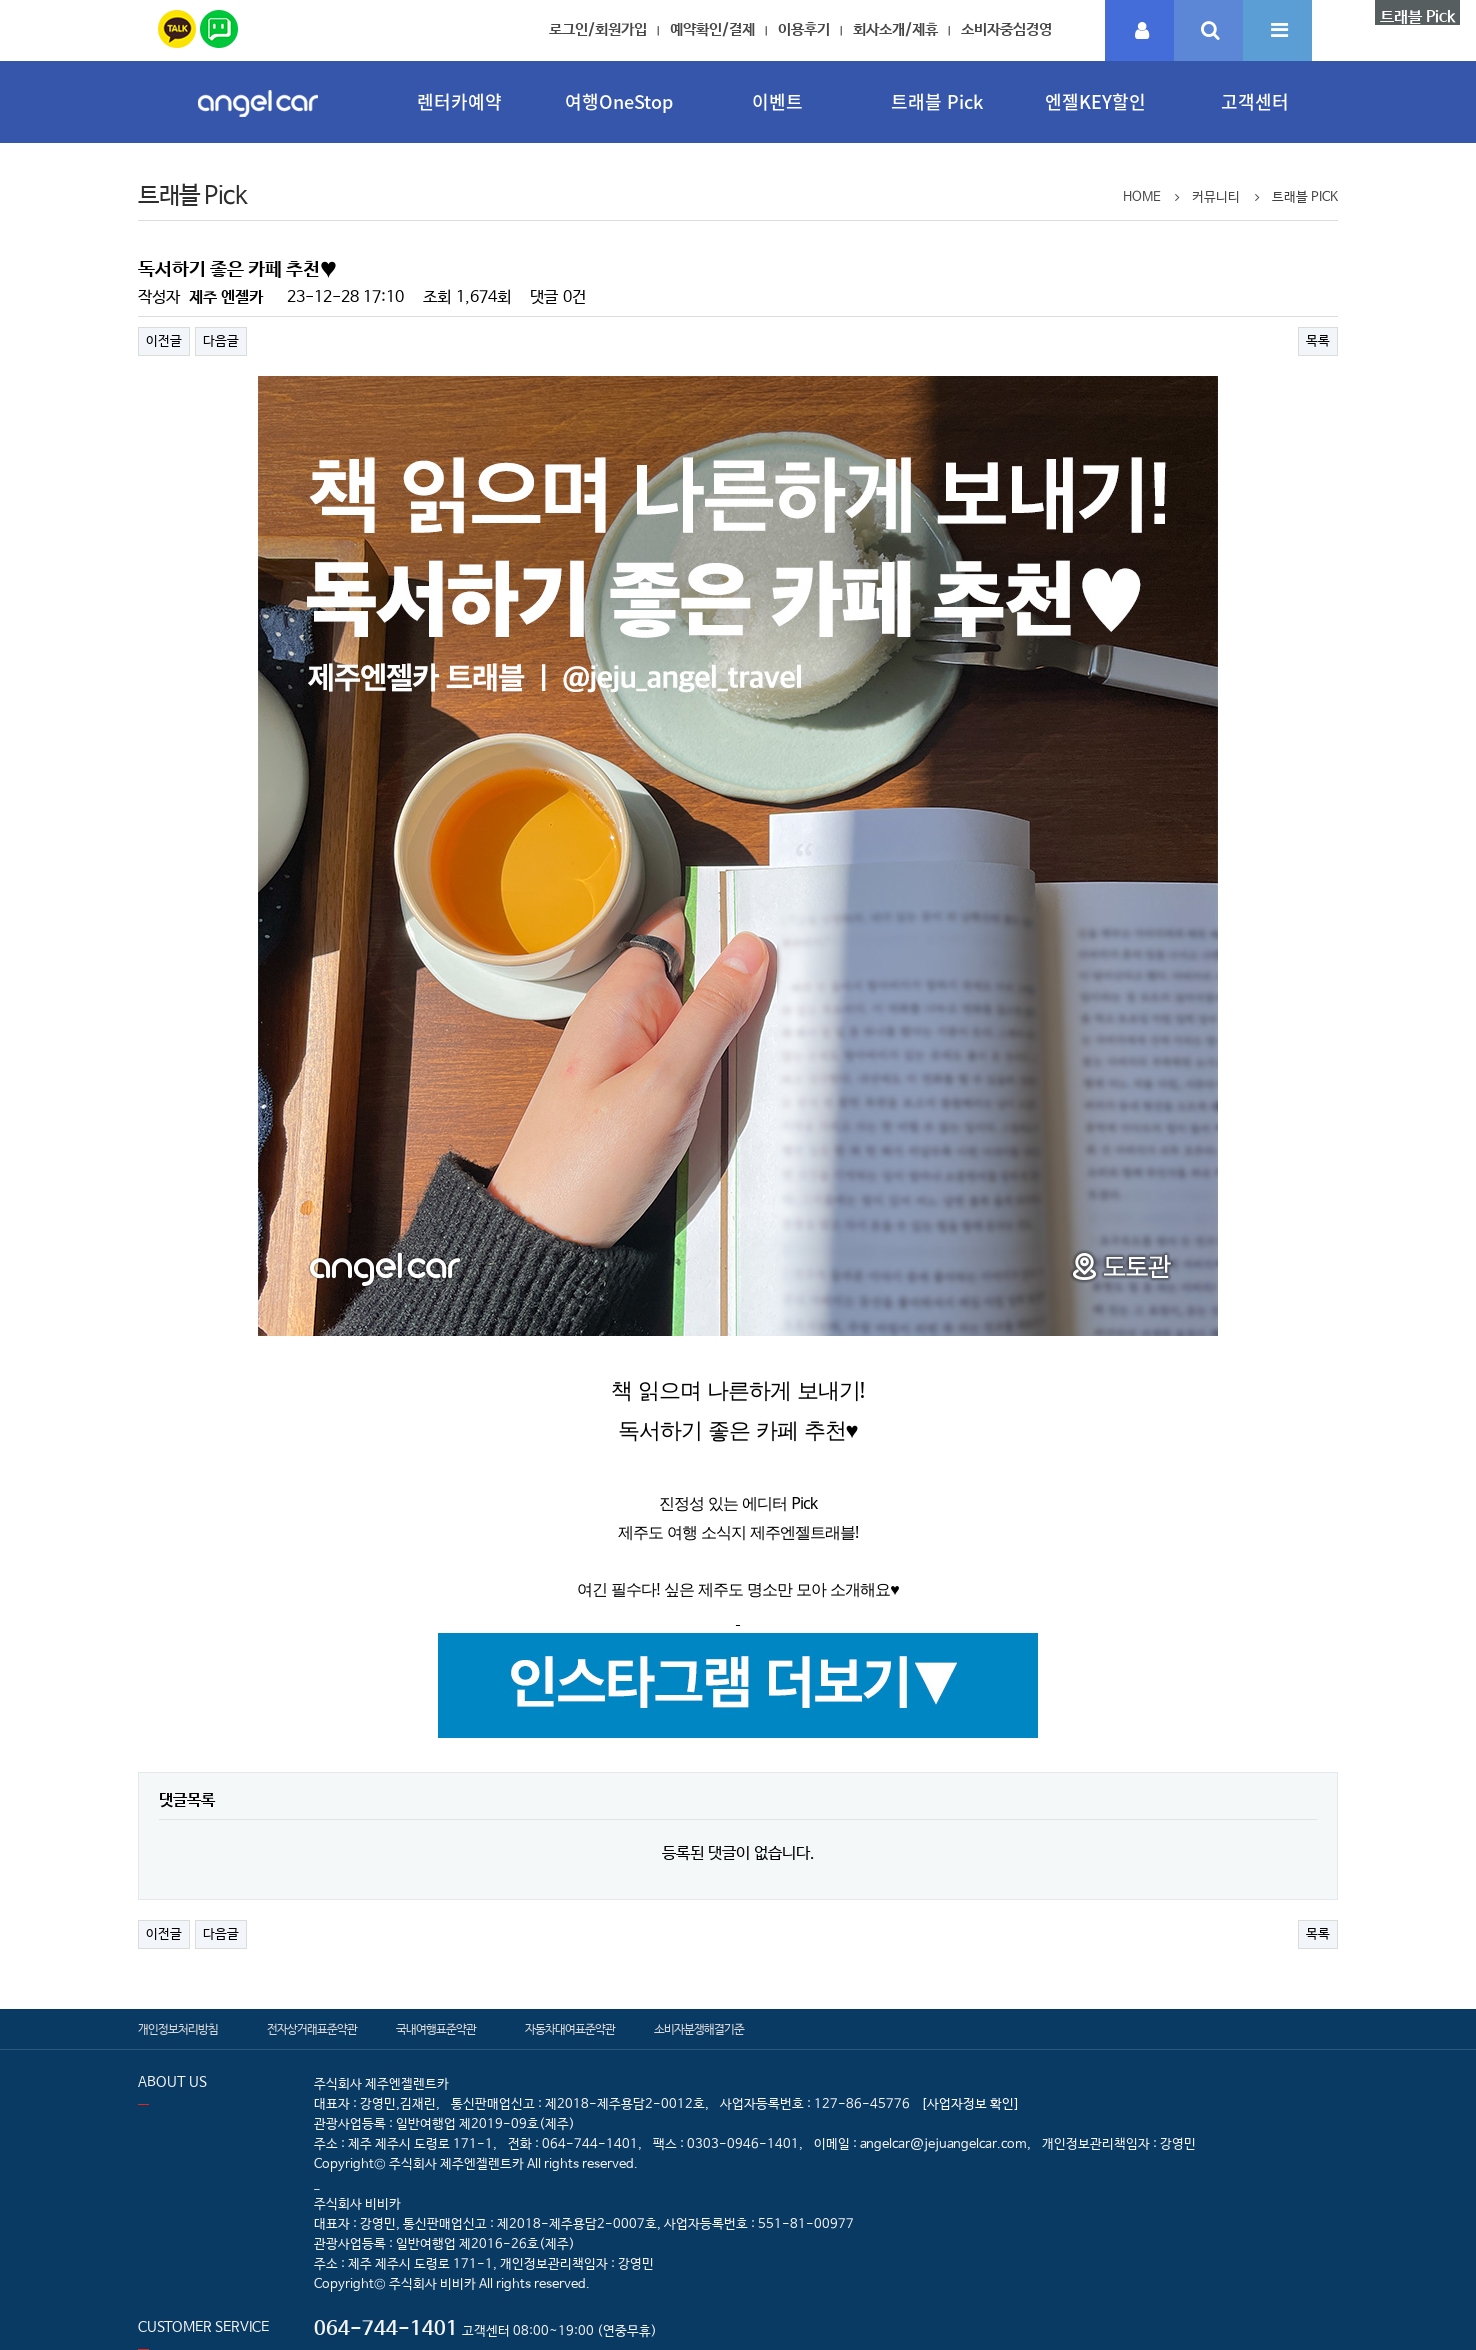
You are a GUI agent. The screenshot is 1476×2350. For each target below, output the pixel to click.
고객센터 (1255, 101)
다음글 (221, 341)
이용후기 (804, 29)
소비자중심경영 (1006, 29)
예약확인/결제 (712, 29)
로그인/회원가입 (598, 29)
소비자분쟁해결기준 (699, 2030)
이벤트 (777, 101)
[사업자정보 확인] (970, 2104)
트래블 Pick (937, 101)
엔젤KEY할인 (1095, 101)
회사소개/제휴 (895, 29)
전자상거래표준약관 (312, 2030)
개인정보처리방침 (178, 2030)
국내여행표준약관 (436, 2030)
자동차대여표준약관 (570, 2030)
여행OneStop (619, 101)
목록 (1318, 341)
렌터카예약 (459, 101)
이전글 (164, 341)
